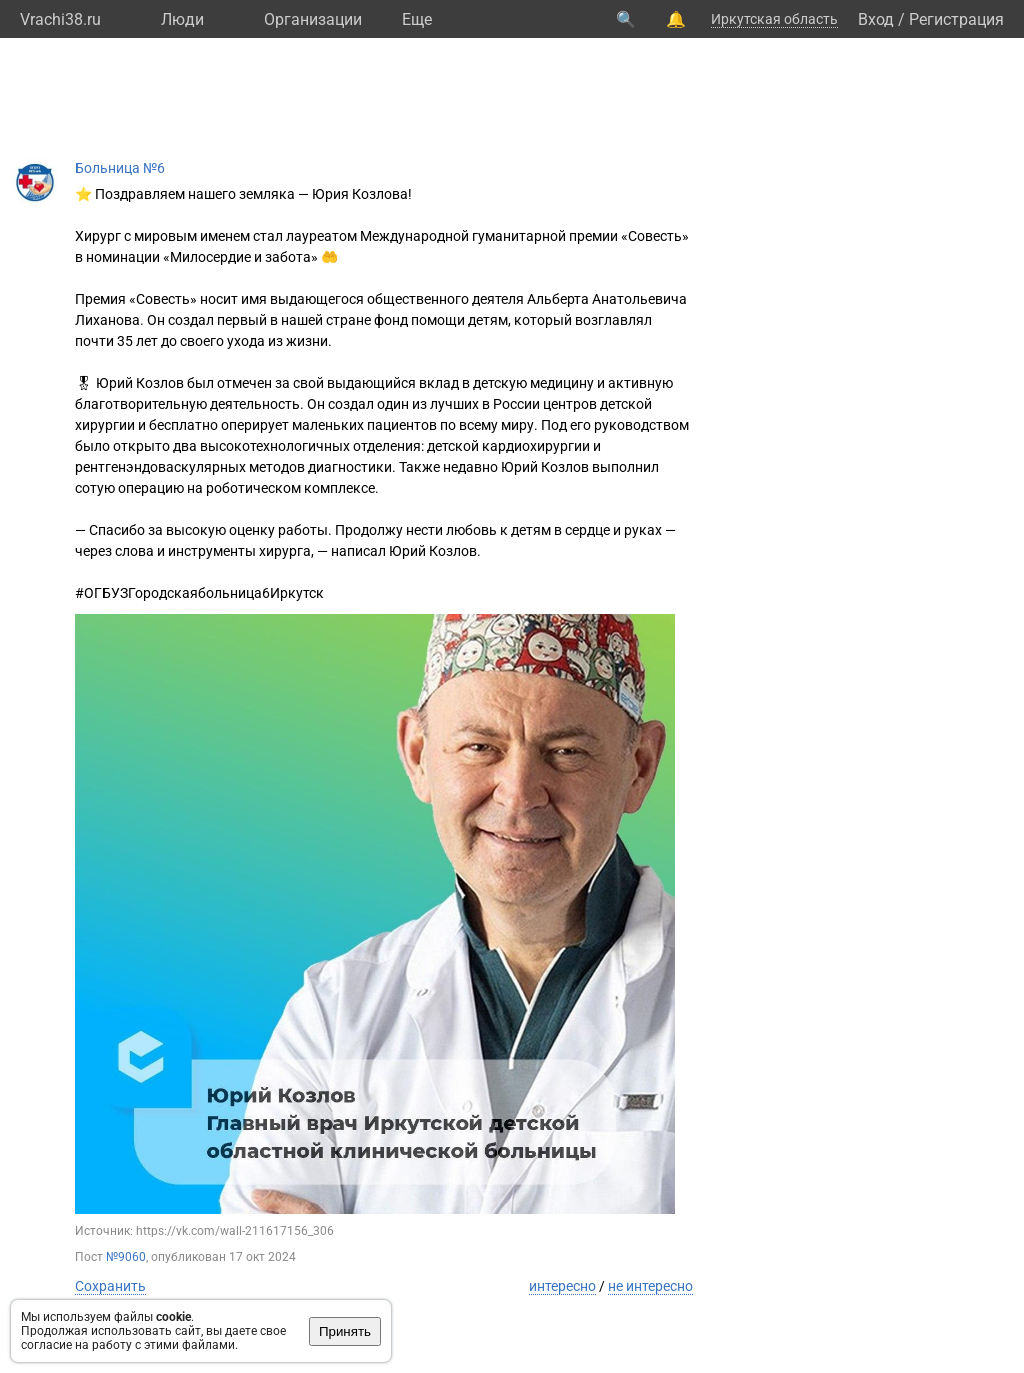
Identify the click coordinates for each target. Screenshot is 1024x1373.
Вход (876, 19)
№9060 (126, 1257)
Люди (182, 19)
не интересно (650, 1286)
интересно (562, 1286)
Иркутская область (774, 19)
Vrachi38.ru (60, 19)
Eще (417, 19)
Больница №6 (120, 168)
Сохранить (110, 1286)
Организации (313, 19)
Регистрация (956, 19)
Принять (345, 1331)
